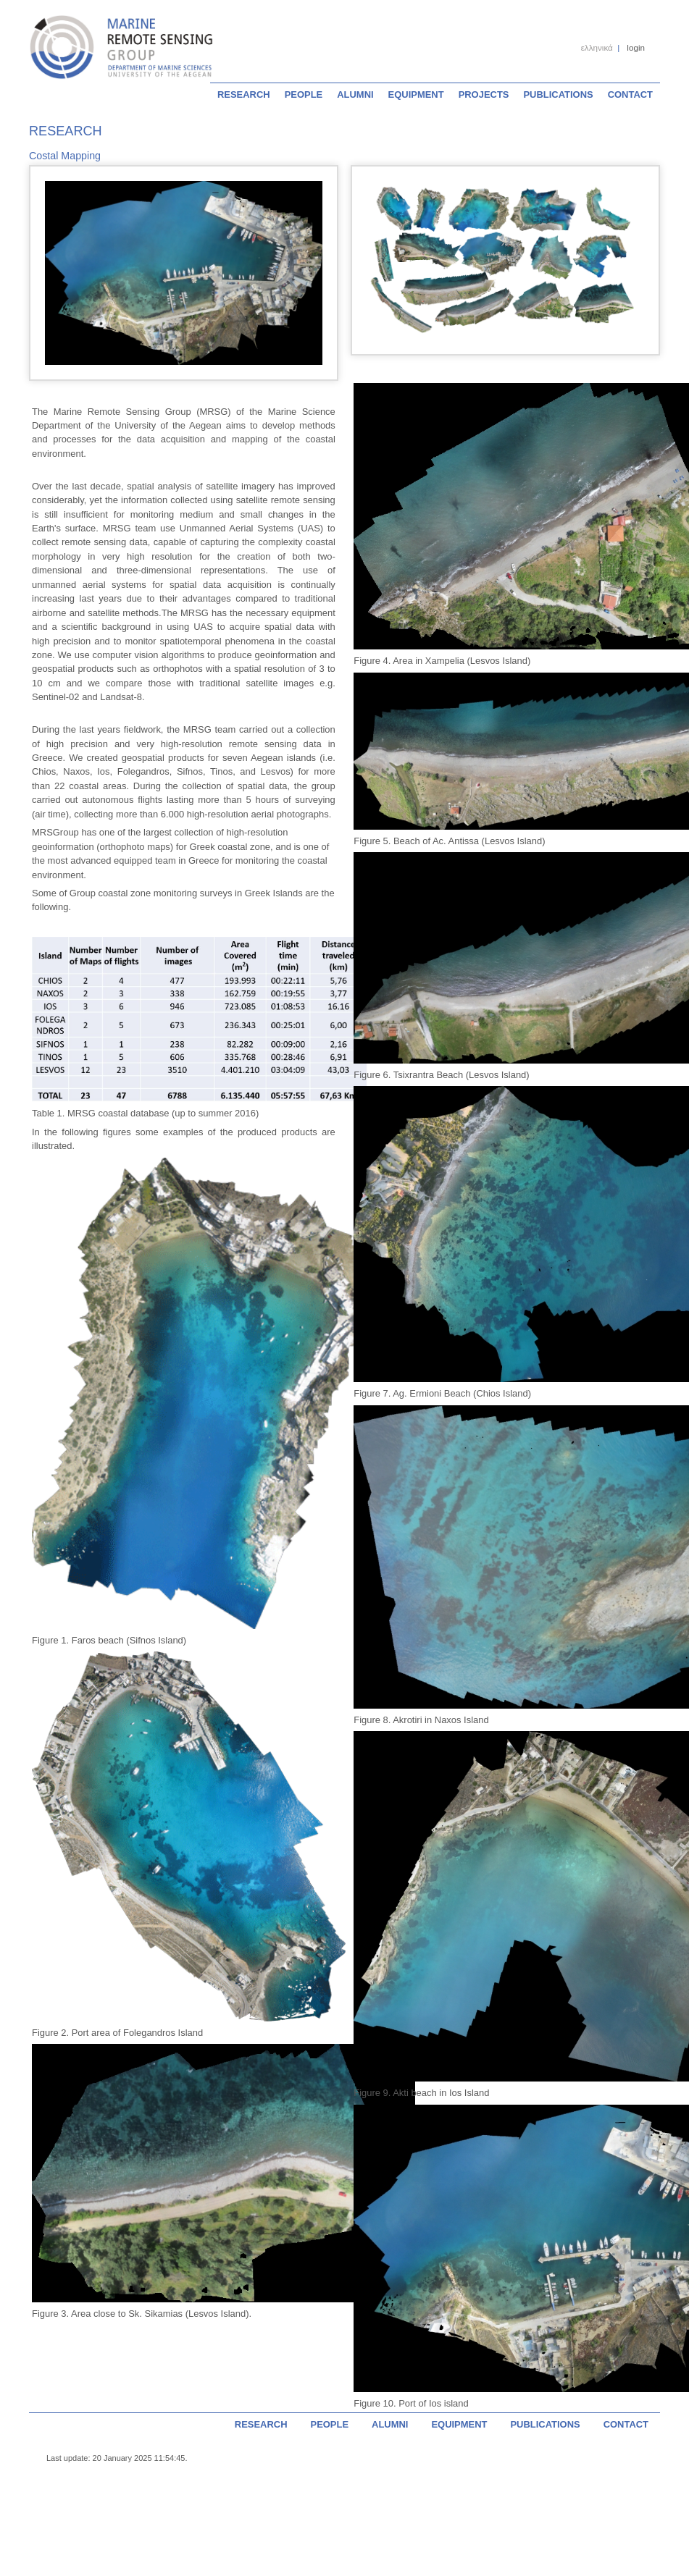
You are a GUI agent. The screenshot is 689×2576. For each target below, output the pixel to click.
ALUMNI (355, 94)
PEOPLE (304, 94)
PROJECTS (484, 94)
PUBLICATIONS (558, 94)
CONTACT (630, 94)
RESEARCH (243, 94)
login (636, 47)
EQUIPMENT (416, 94)
